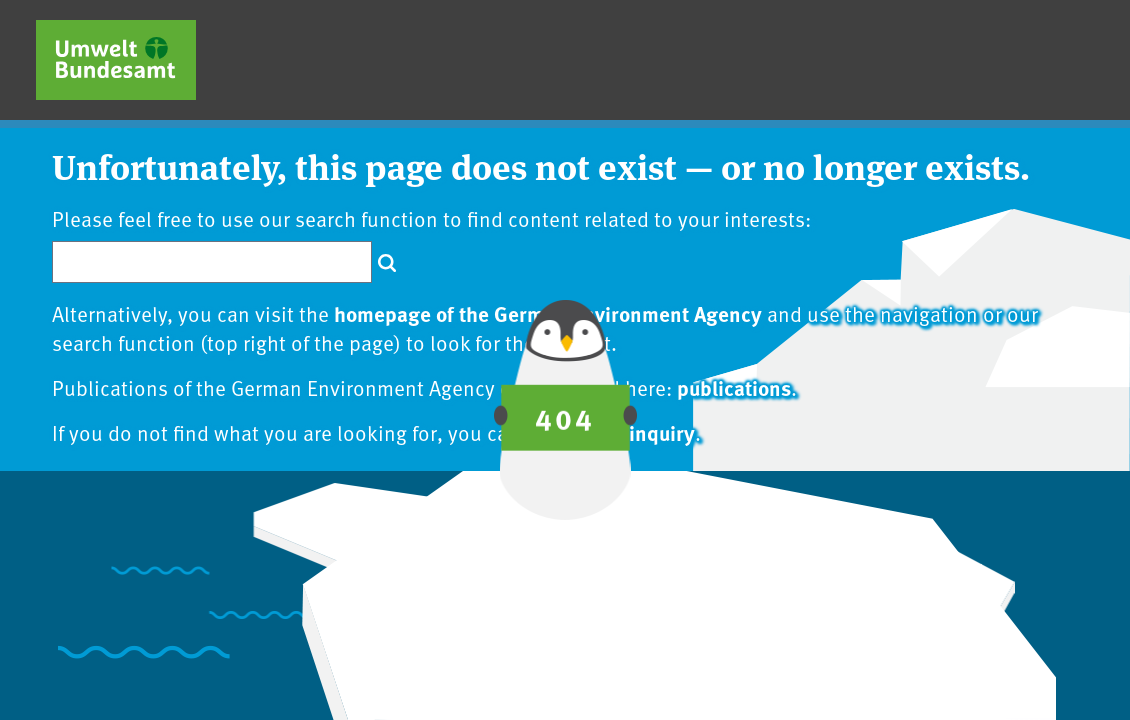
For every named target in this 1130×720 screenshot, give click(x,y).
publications (734, 387)
